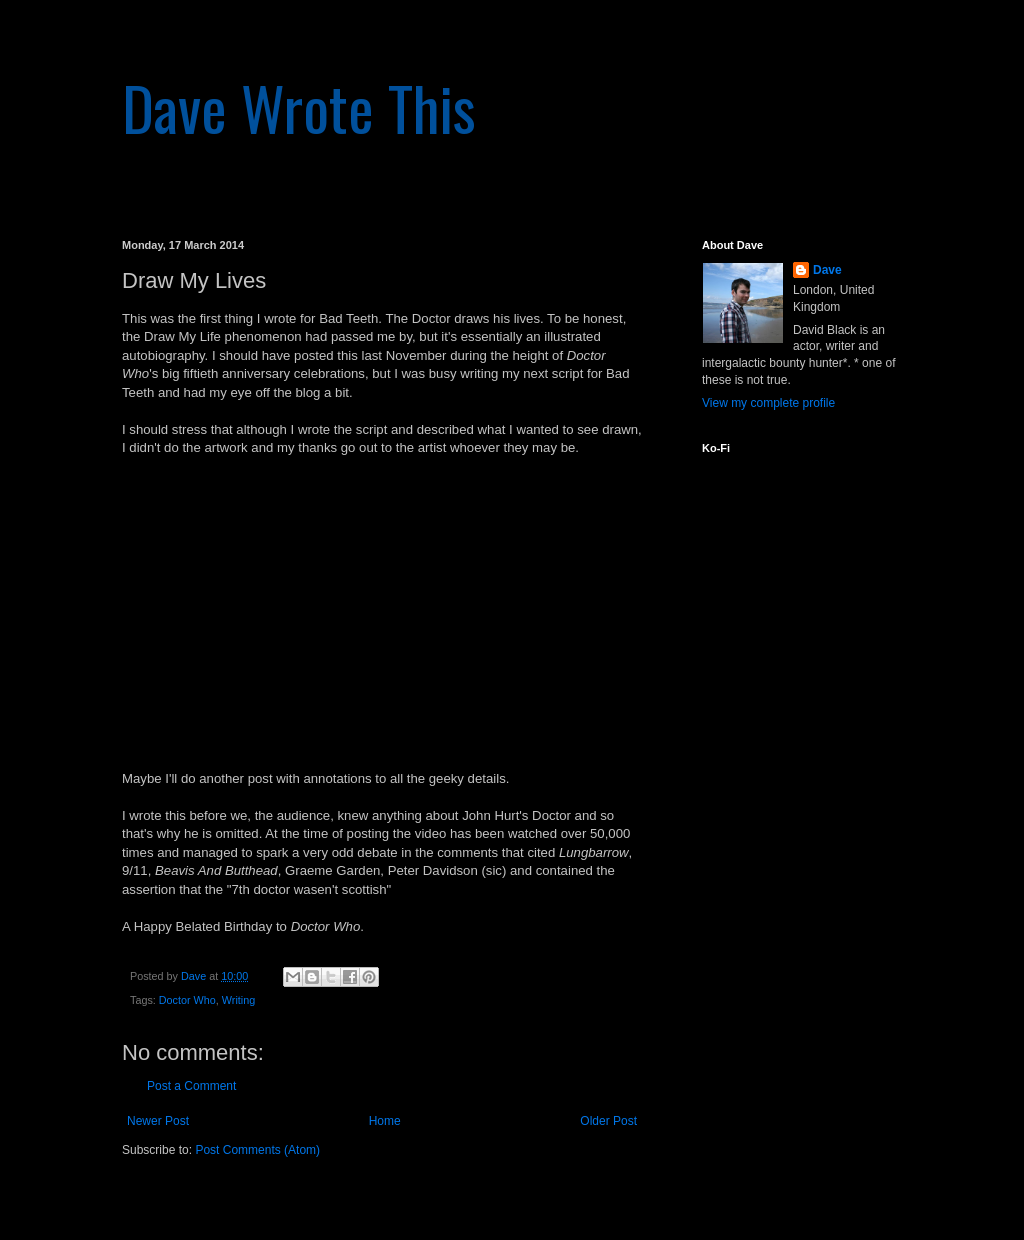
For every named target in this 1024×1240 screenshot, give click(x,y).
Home (385, 1121)
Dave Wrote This (299, 106)
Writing (238, 1000)
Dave (827, 270)
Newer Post (158, 1121)
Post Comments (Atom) (257, 1150)
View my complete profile (768, 403)
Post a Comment (191, 1086)
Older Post (608, 1121)
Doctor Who (187, 1000)
